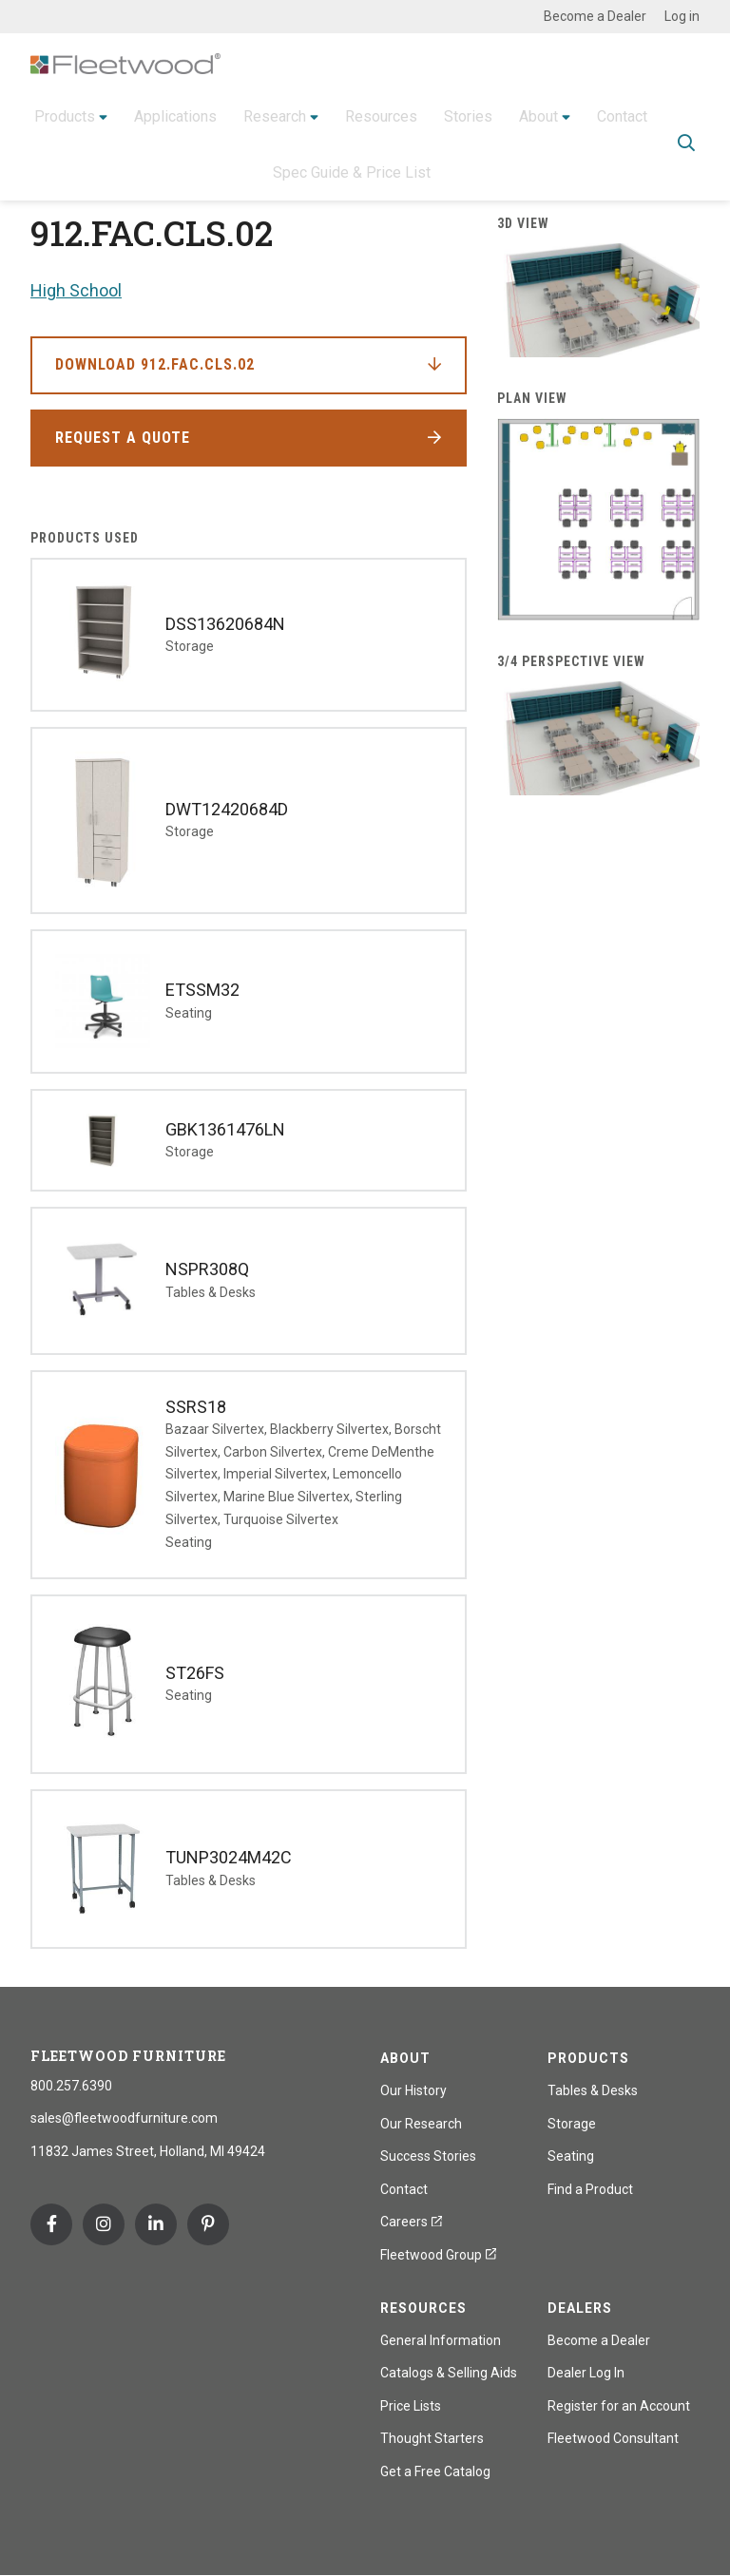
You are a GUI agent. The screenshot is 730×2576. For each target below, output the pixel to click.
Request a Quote (122, 438)
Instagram (104, 2224)
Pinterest (208, 2224)
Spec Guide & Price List (352, 171)
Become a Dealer (595, 16)
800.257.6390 (71, 2085)
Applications (175, 114)
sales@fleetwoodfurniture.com (124, 2118)
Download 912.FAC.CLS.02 (155, 364)
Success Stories (428, 2156)
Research (274, 114)
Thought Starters (432, 2438)
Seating (571, 2156)
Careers (411, 2221)
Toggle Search (686, 142)
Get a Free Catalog (435, 2471)
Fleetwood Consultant (613, 2438)
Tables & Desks (593, 2090)
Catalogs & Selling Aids (448, 2372)
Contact (622, 114)
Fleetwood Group (438, 2254)
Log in (682, 16)
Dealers (580, 2308)
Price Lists (410, 2406)
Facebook (51, 2224)
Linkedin (156, 2224)
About (538, 114)
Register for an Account (619, 2406)
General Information (440, 2340)
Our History (413, 2090)
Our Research (421, 2123)
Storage (572, 2123)
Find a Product (590, 2189)
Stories (468, 114)
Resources (381, 114)
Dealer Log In (586, 2372)
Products (64, 114)
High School (76, 290)
